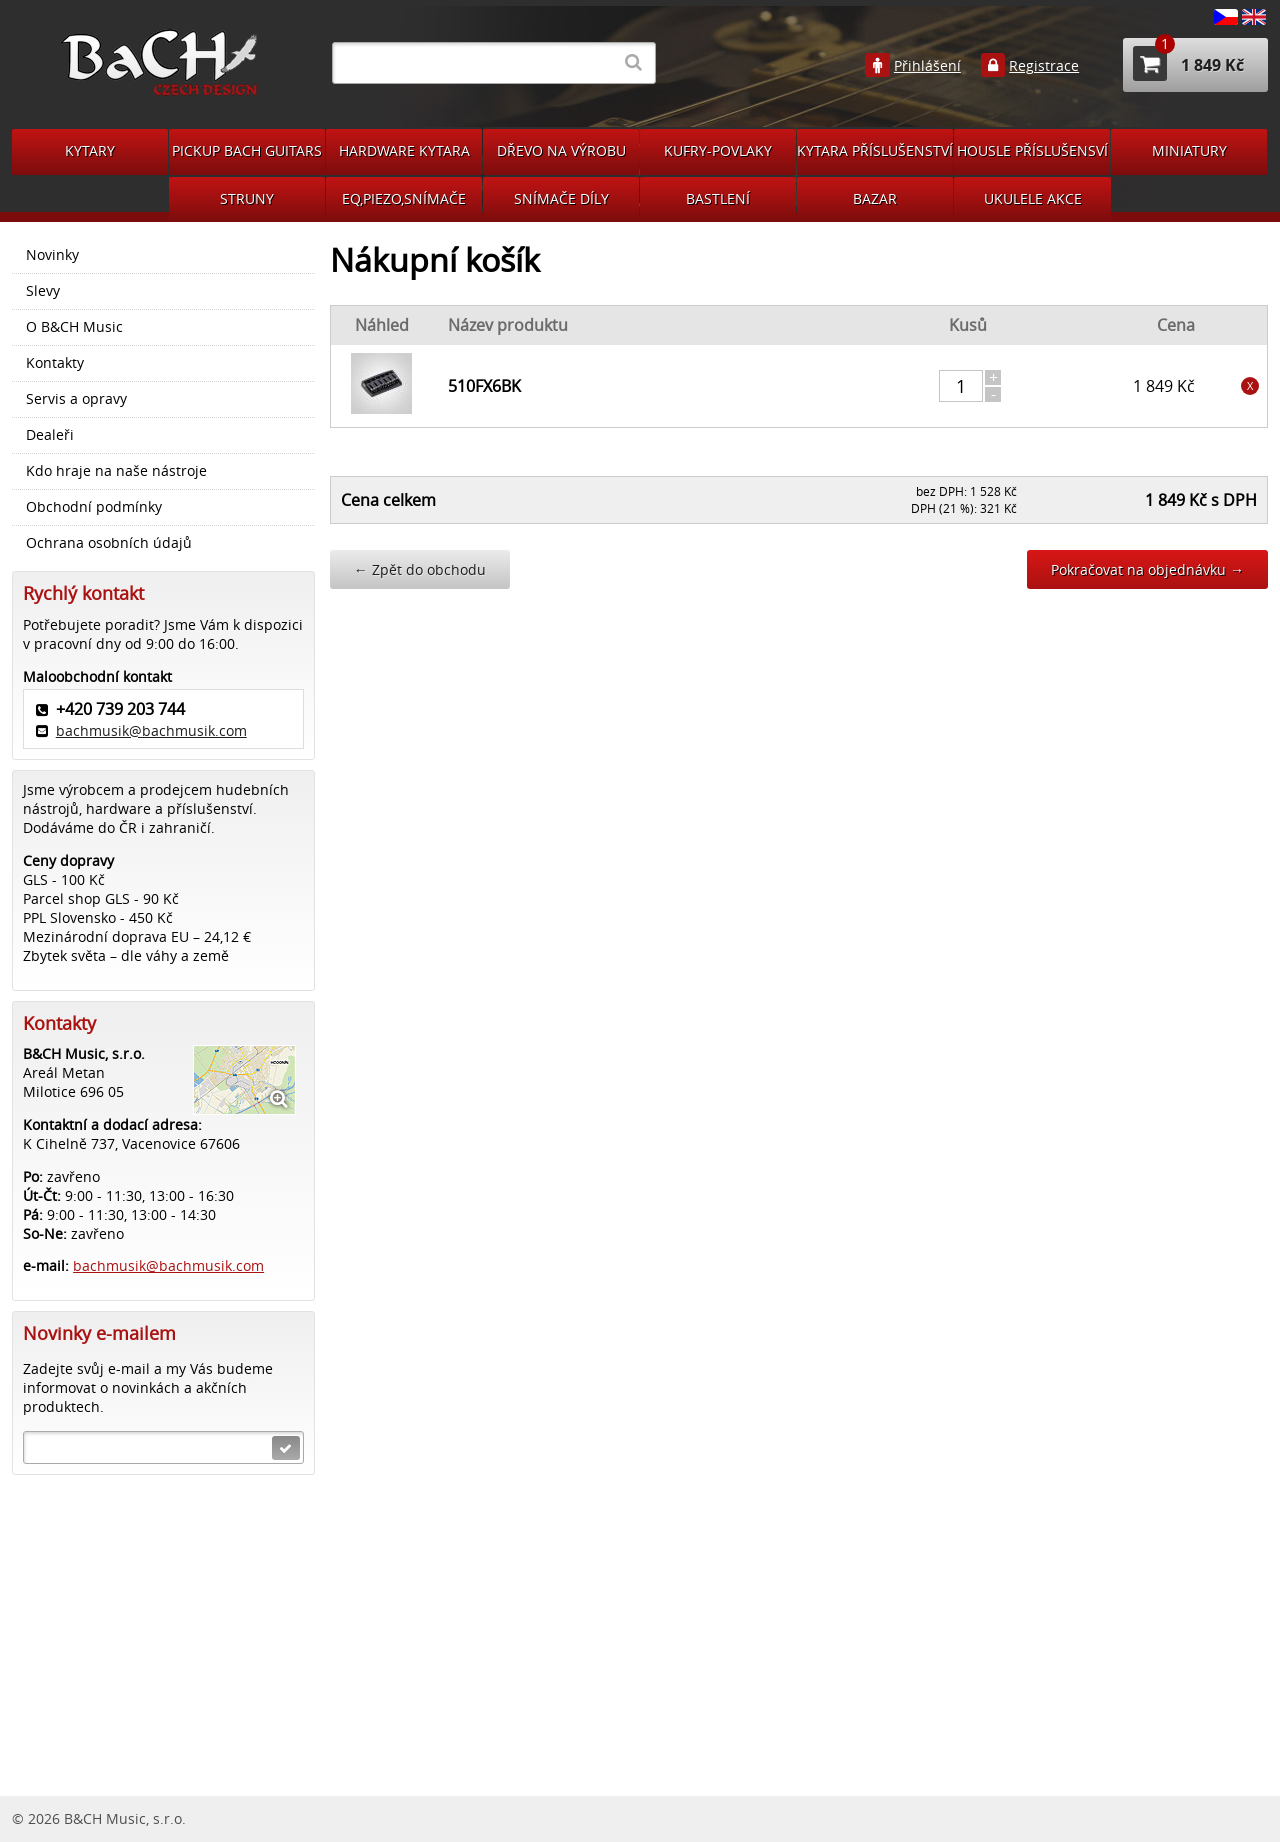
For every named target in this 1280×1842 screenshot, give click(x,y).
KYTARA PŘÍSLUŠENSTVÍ (875, 150)
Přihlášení (927, 66)
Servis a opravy (76, 399)
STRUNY (247, 198)
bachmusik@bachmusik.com (151, 730)
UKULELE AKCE (1033, 198)
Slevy (43, 291)
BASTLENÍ (718, 198)
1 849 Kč (1188, 63)
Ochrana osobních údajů (109, 543)
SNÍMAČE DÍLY (561, 198)
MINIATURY (1189, 150)
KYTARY (90, 150)
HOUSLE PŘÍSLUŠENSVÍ (1032, 150)
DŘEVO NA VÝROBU (561, 150)
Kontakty (55, 363)
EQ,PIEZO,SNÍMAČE (404, 198)
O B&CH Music (74, 327)
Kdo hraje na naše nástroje (116, 471)
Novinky (52, 255)
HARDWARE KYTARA (404, 150)
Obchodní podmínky (94, 507)
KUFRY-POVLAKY (718, 150)
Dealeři (50, 435)
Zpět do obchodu (420, 569)
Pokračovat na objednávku (1147, 569)
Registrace (1044, 66)
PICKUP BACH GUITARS (247, 150)
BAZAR (875, 198)
